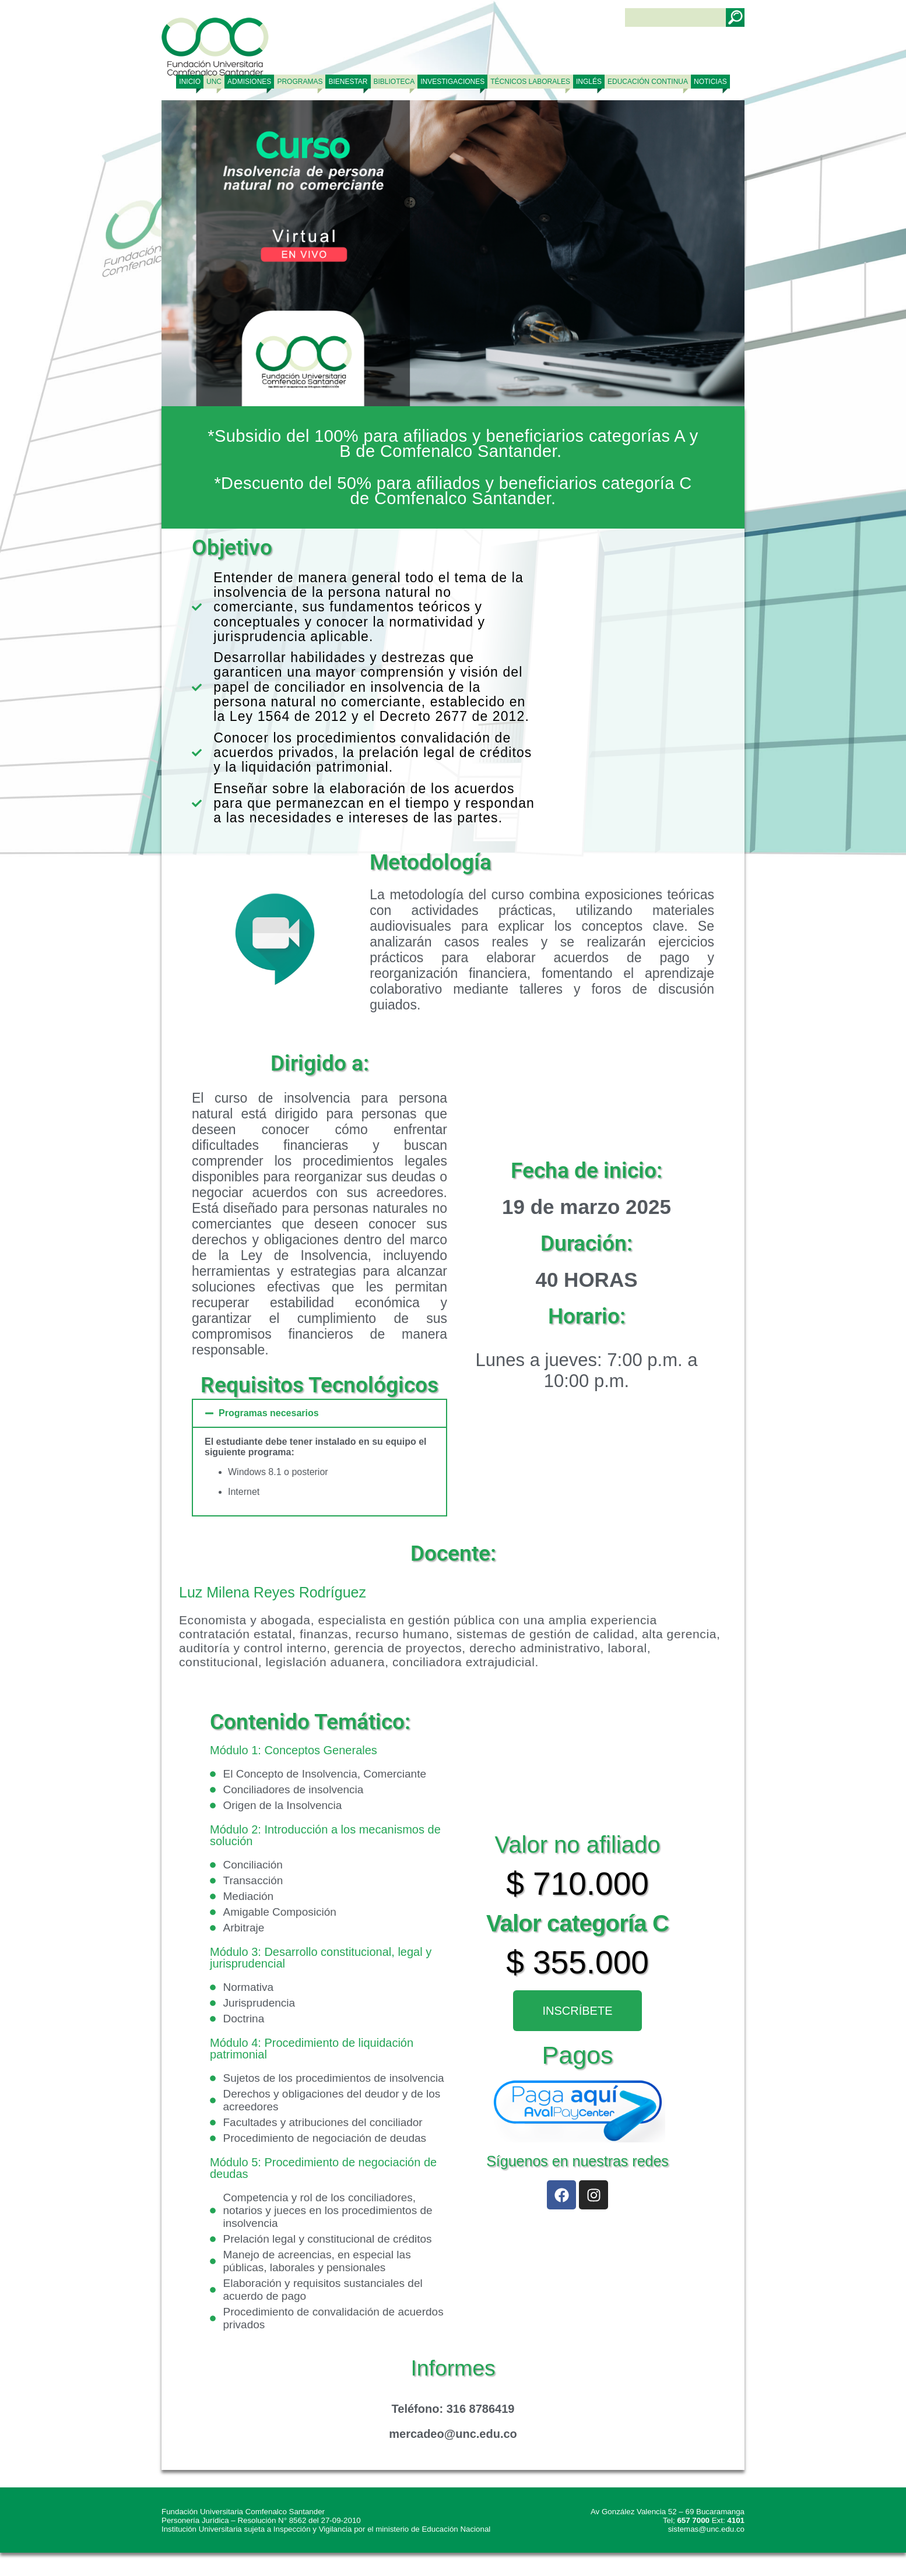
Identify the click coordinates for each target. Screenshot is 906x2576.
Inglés (589, 82)
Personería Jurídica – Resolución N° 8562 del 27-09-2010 (261, 2520)
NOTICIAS (710, 82)
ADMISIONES (249, 82)
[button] (319, 1413)
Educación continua (647, 82)
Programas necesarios (269, 1413)
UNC (214, 82)
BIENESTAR (347, 82)
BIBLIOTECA (394, 82)
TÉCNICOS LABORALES (530, 82)
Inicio (190, 82)
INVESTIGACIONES (452, 82)
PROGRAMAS (299, 82)
